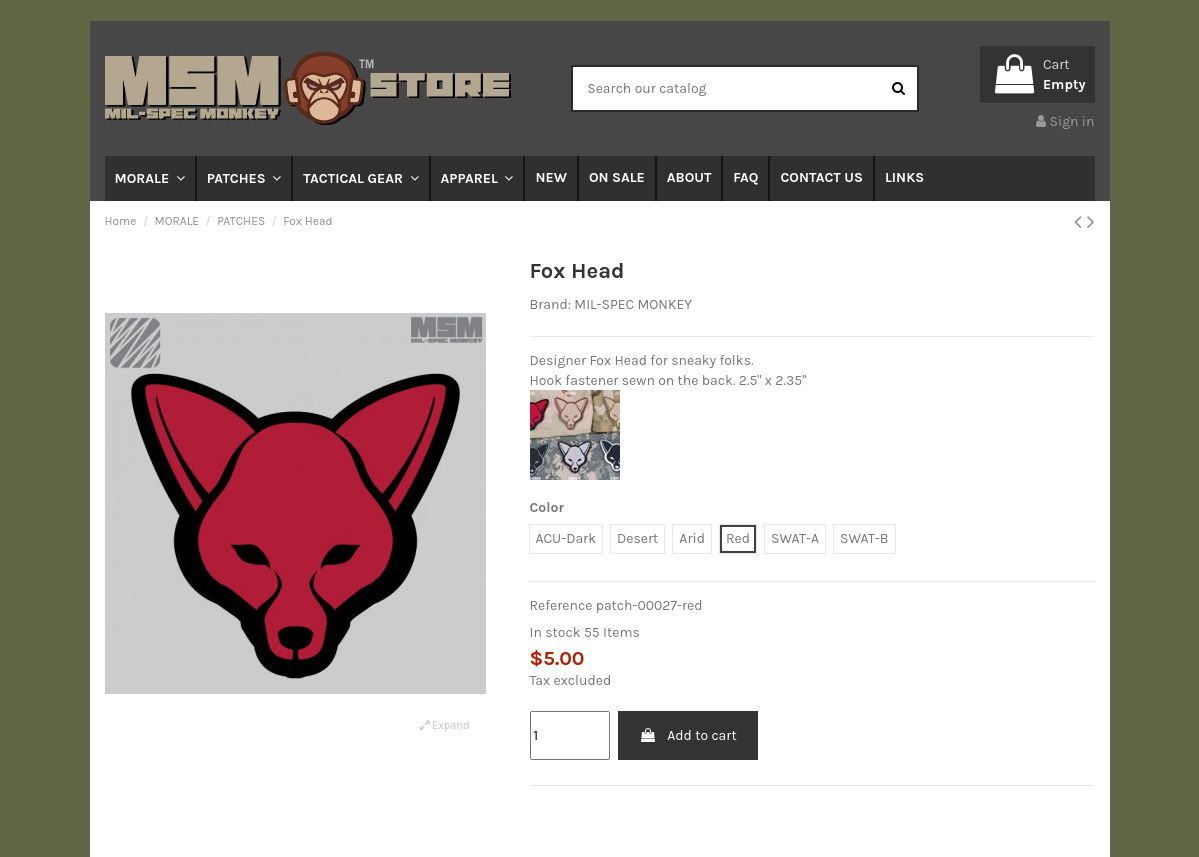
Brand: (550, 304)
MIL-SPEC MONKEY (633, 304)
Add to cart (688, 735)
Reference (561, 605)
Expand (444, 725)
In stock (555, 632)
